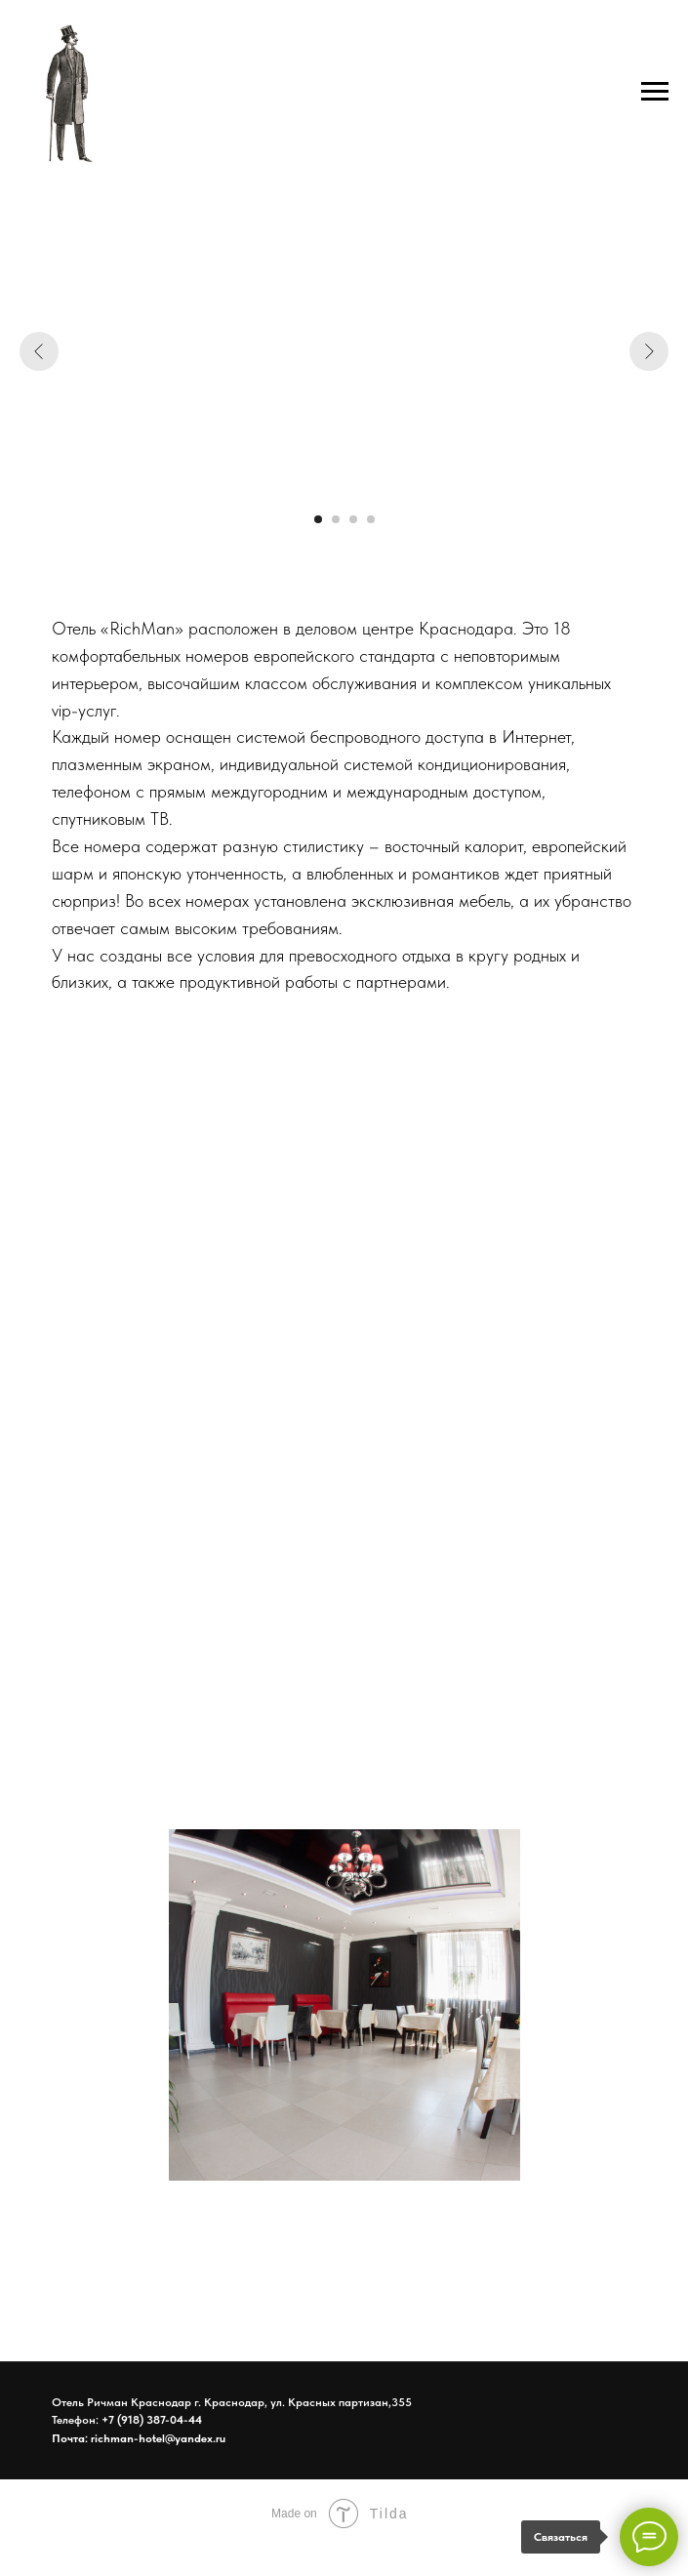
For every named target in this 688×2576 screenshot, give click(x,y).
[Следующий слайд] (648, 351)
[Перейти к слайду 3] (353, 519)
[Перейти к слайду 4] (371, 519)
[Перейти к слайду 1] (318, 519)
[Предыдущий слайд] (39, 351)
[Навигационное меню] (654, 92)
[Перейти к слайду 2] (336, 519)
